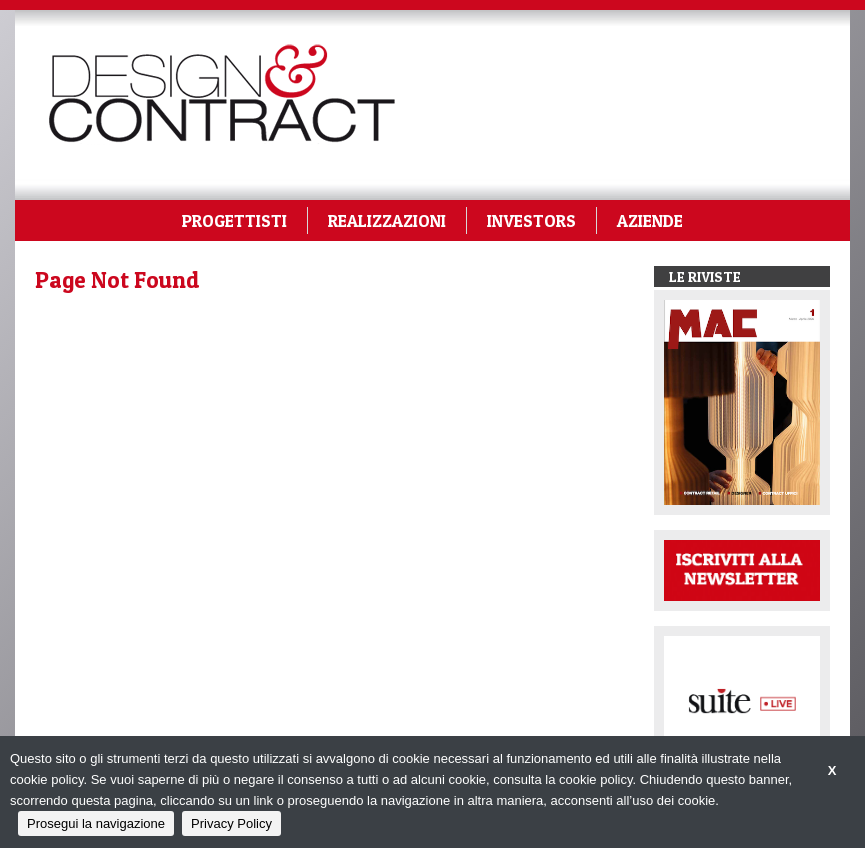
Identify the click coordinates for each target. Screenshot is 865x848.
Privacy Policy (231, 823)
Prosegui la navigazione (96, 823)
